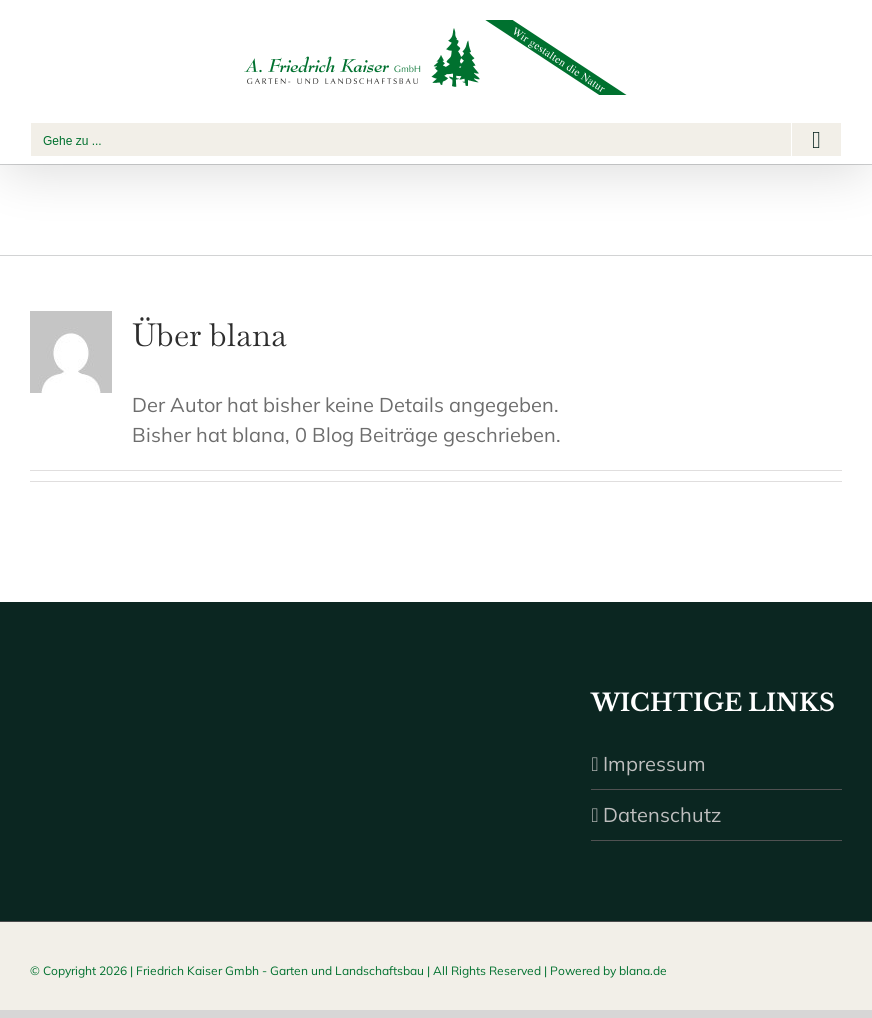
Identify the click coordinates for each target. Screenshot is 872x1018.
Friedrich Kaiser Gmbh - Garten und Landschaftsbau (280, 970)
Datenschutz (662, 814)
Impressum (654, 763)
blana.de (643, 970)
